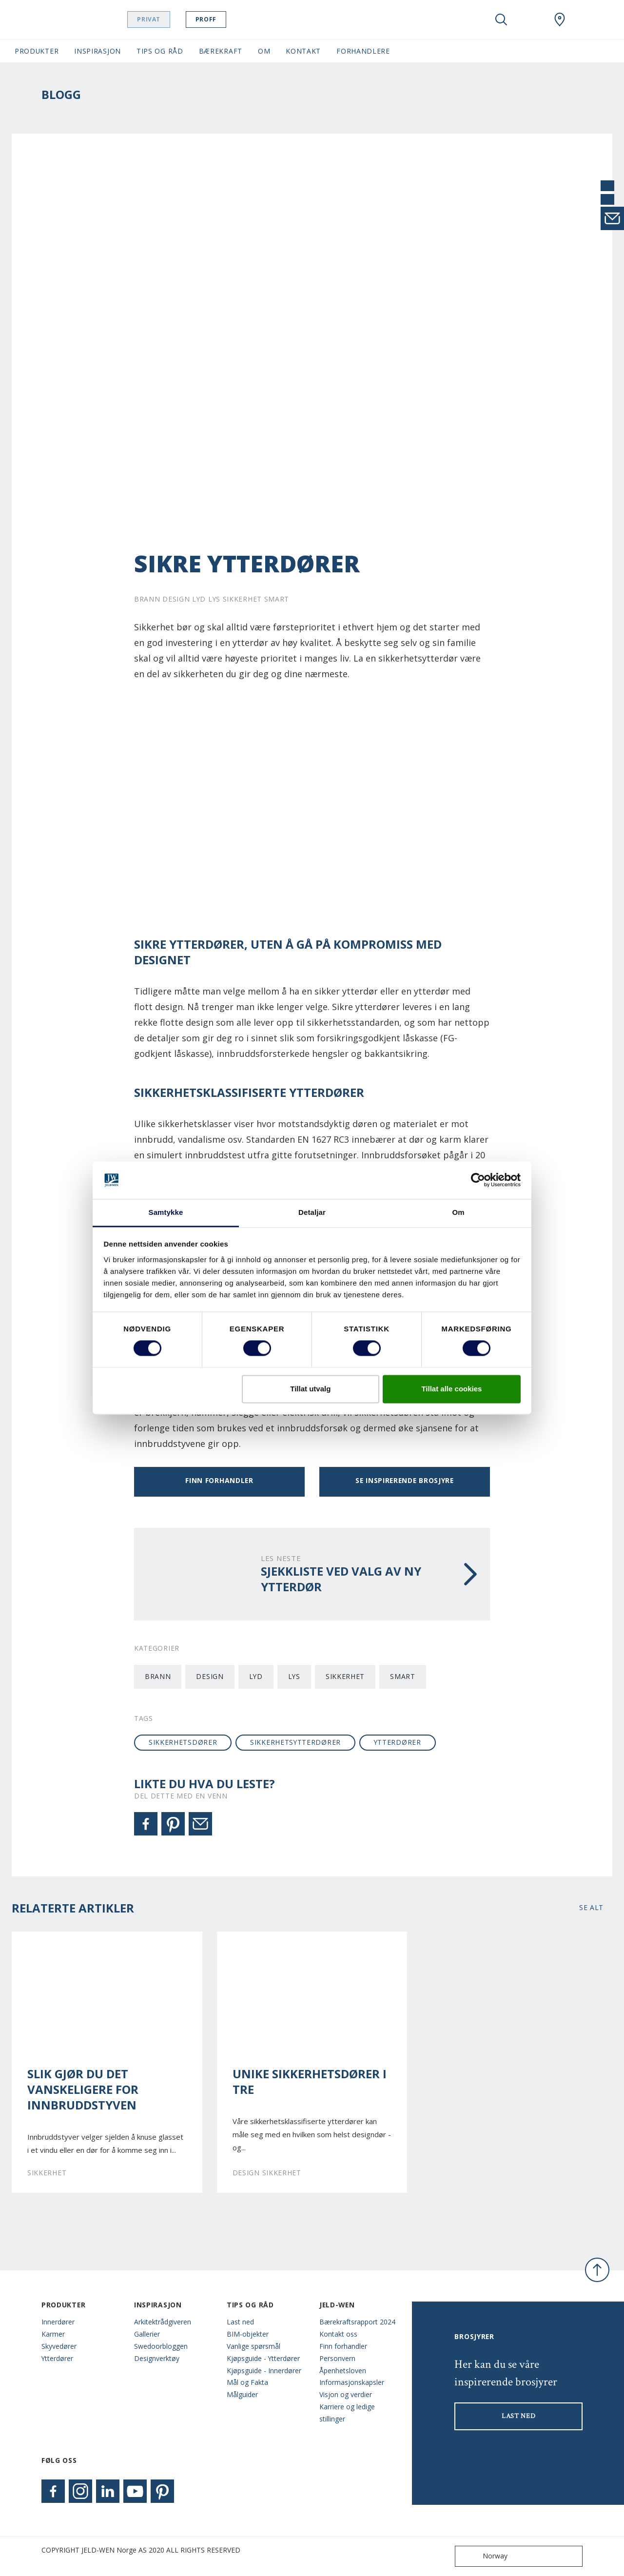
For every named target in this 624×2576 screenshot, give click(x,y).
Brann (158, 1676)
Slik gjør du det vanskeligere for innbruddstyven (82, 2089)
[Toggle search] (501, 19)
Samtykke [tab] (166, 1212)
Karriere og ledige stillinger (347, 2412)
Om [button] (264, 51)
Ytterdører (57, 2358)
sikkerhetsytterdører (295, 1742)
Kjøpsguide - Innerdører (264, 2370)
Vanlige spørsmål (253, 2346)
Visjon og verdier (345, 2394)
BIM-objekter (248, 2334)
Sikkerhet (345, 1676)
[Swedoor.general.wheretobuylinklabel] (559, 19)
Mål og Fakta (247, 2382)
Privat (167, 19)
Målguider (242, 2394)
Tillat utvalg (310, 1389)
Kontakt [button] (303, 51)
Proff (224, 19)
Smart (402, 1676)
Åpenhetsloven (342, 2370)
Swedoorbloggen (161, 2346)
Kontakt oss (338, 2334)
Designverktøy (156, 2358)
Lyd (256, 1676)
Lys (294, 1676)
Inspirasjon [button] (97, 51)
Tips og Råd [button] (159, 51)
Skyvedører (59, 2346)
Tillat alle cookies (451, 1389)
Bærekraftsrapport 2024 (357, 2321)
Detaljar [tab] (312, 1212)
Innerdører (58, 2321)
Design (209, 1676)
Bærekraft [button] (220, 51)
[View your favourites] (530, 19)
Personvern (337, 2358)
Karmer (53, 2334)
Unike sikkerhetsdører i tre (310, 2081)
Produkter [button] (36, 51)
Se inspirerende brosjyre (404, 1480)
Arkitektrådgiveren (162, 2321)
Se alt (591, 1907)
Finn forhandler (219, 1480)
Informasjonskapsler (351, 2382)
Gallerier (147, 2334)
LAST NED (519, 2416)
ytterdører (397, 1742)
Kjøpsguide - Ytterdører (263, 2358)
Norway (483, 2556)
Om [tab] (458, 1212)
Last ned (240, 2321)
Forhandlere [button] (363, 51)
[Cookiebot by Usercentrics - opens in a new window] (478, 1180)
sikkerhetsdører (183, 1742)
